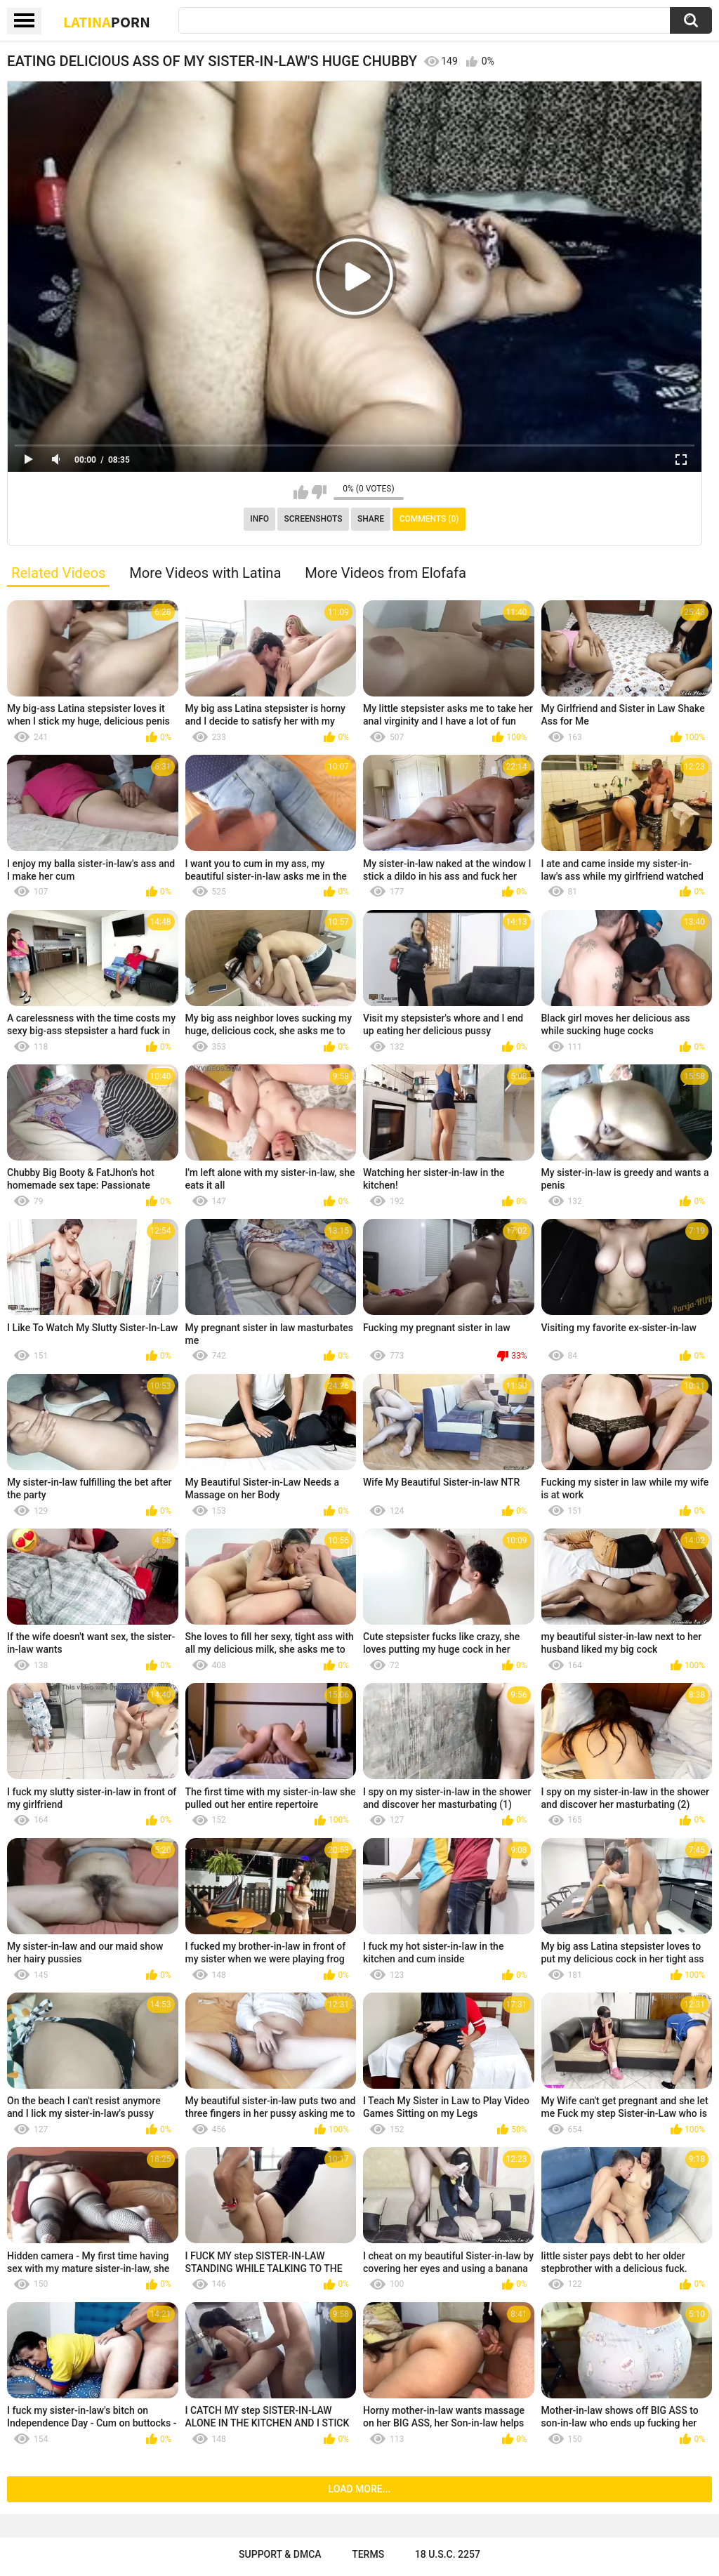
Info (259, 519)
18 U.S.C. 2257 (447, 2554)
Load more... (360, 2489)
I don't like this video (319, 492)
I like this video (300, 492)
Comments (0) (429, 519)
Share (370, 519)
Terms (368, 2554)
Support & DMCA (280, 2554)
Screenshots (313, 519)
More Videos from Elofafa (385, 572)
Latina (106, 22)
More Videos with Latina (205, 572)
